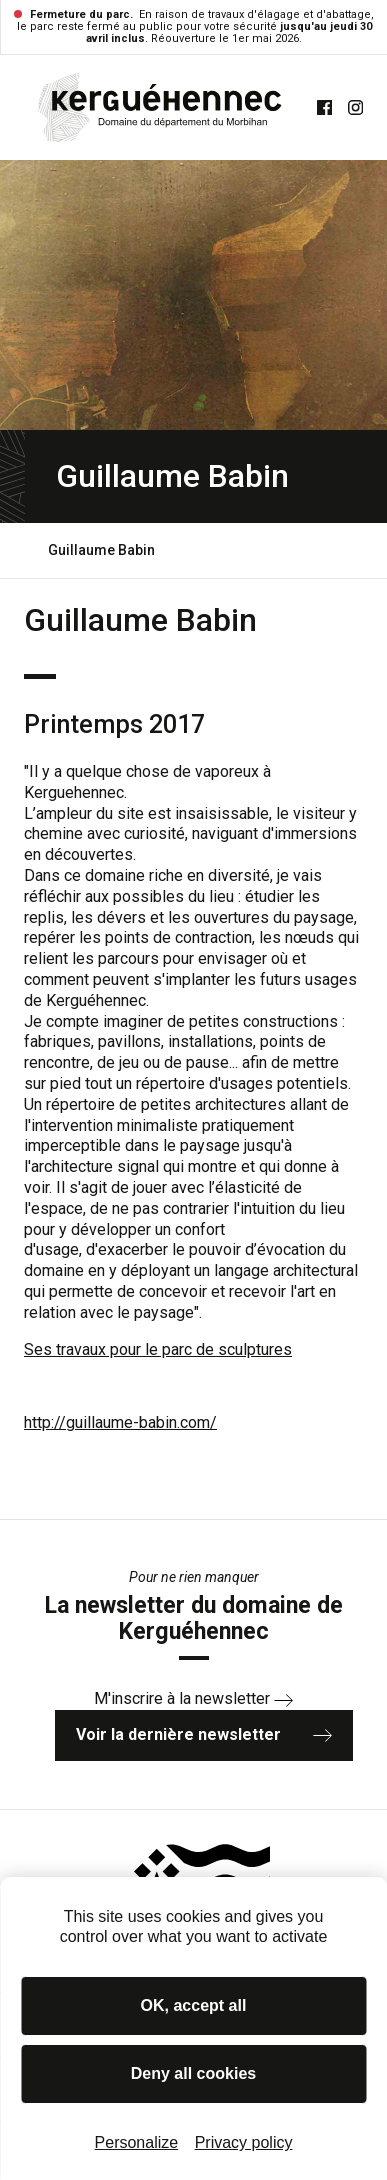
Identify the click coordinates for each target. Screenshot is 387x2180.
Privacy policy (244, 2142)
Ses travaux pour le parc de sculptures (158, 1349)
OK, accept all (194, 2005)
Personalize (137, 2142)
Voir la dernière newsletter (204, 1734)
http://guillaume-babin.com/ (120, 1422)
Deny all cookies (193, 2073)
